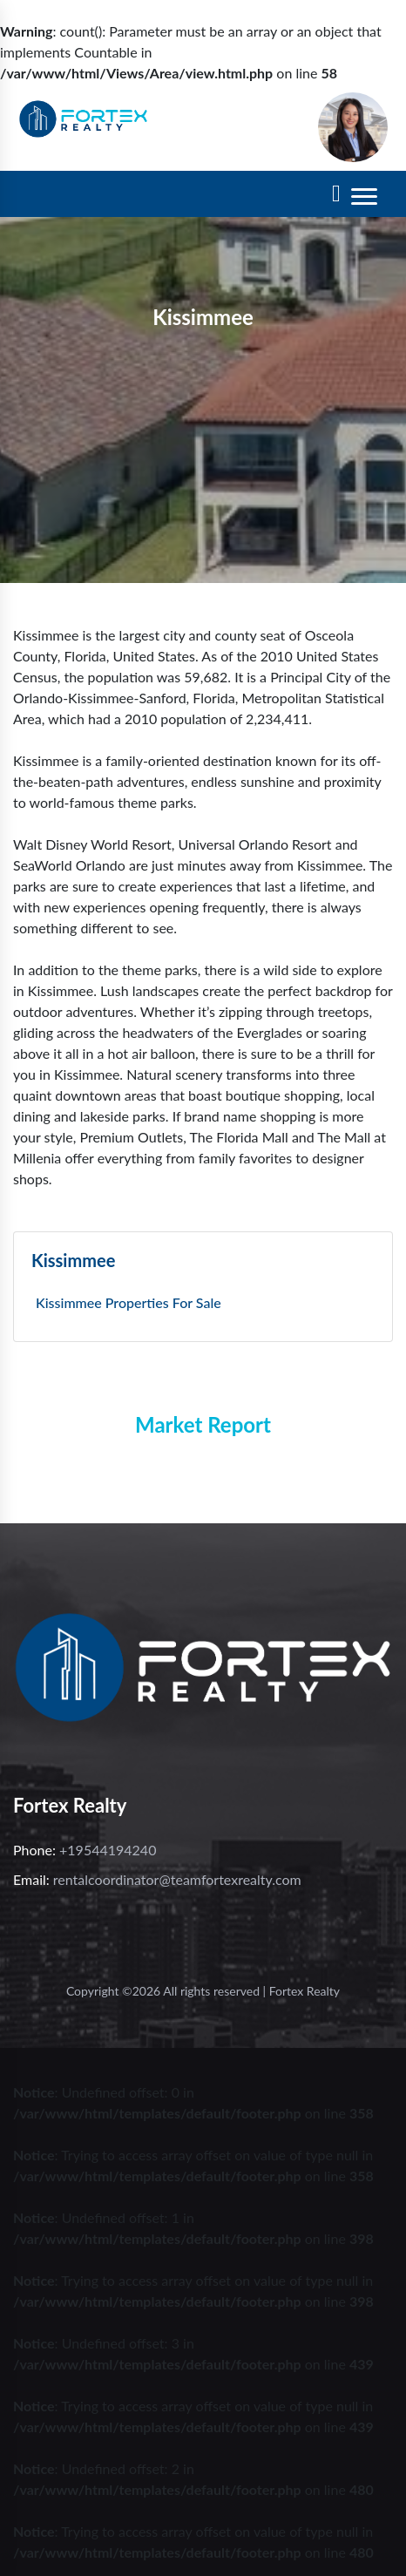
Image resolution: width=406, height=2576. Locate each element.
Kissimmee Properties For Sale (128, 1302)
